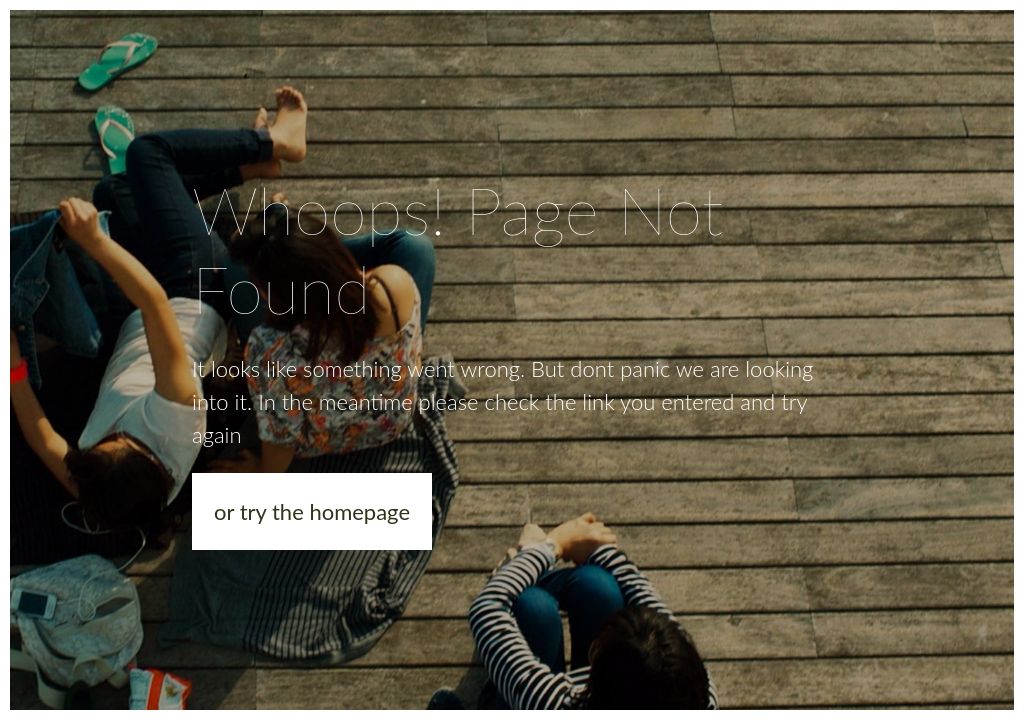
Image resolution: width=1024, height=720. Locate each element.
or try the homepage (312, 511)
